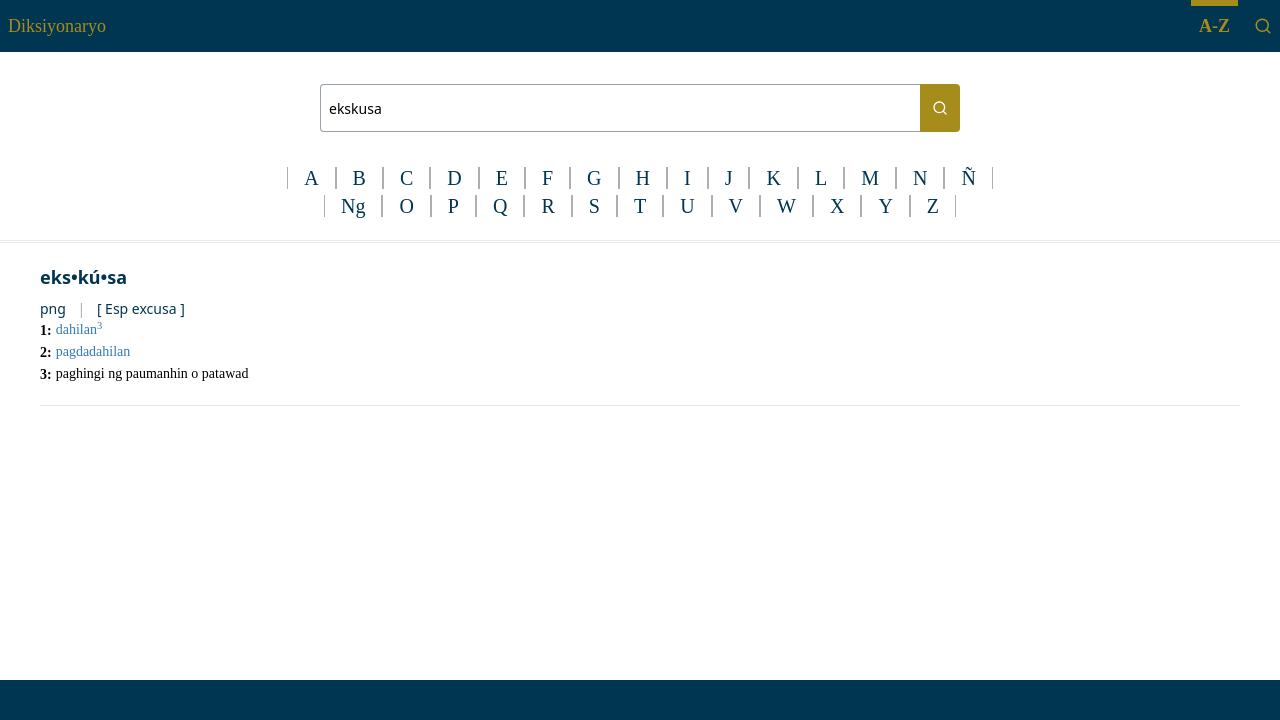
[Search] (1263, 26)
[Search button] (940, 108)
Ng (353, 206)
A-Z (1214, 26)
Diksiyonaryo (57, 26)
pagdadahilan (93, 351)
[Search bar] (620, 108)
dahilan (79, 329)
